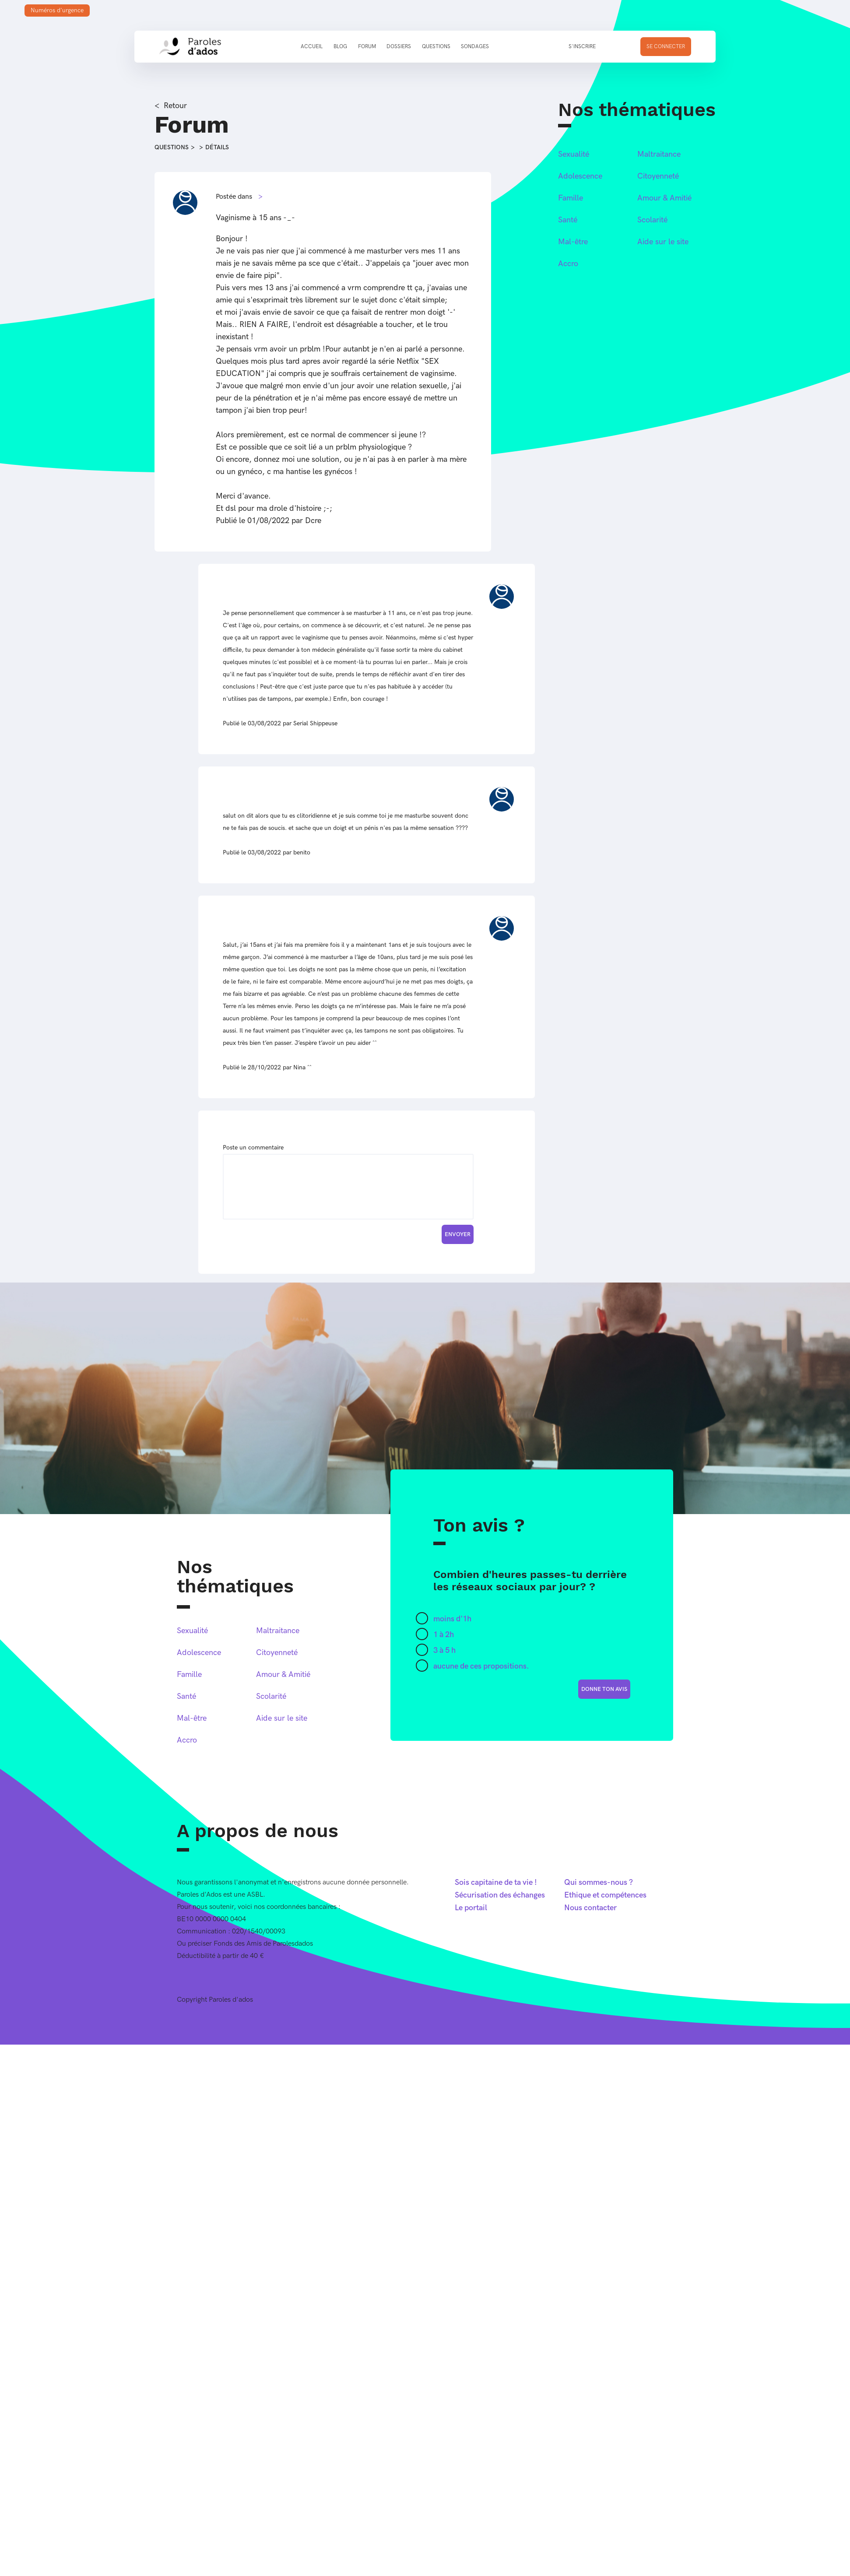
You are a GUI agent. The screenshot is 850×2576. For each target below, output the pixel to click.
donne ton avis (604, 1689)
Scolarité (652, 220)
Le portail (471, 1907)
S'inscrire (582, 46)
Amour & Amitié (664, 198)
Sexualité (573, 154)
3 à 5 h (444, 1650)
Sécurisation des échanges (500, 1895)
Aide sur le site (662, 241)
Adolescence (580, 176)
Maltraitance (659, 154)
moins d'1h (452, 1619)
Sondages (475, 46)
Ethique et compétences (605, 1895)
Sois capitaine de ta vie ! (496, 1882)
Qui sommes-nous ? (598, 1882)
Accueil (312, 46)
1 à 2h (443, 1634)
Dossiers (398, 46)
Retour (175, 105)
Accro (568, 263)
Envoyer (458, 1234)
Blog (340, 46)
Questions (436, 46)
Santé (567, 220)
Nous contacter (590, 1907)
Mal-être (573, 241)
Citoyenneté (658, 176)
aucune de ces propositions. (481, 1666)
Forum (367, 46)
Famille (570, 198)
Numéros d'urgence (57, 10)
